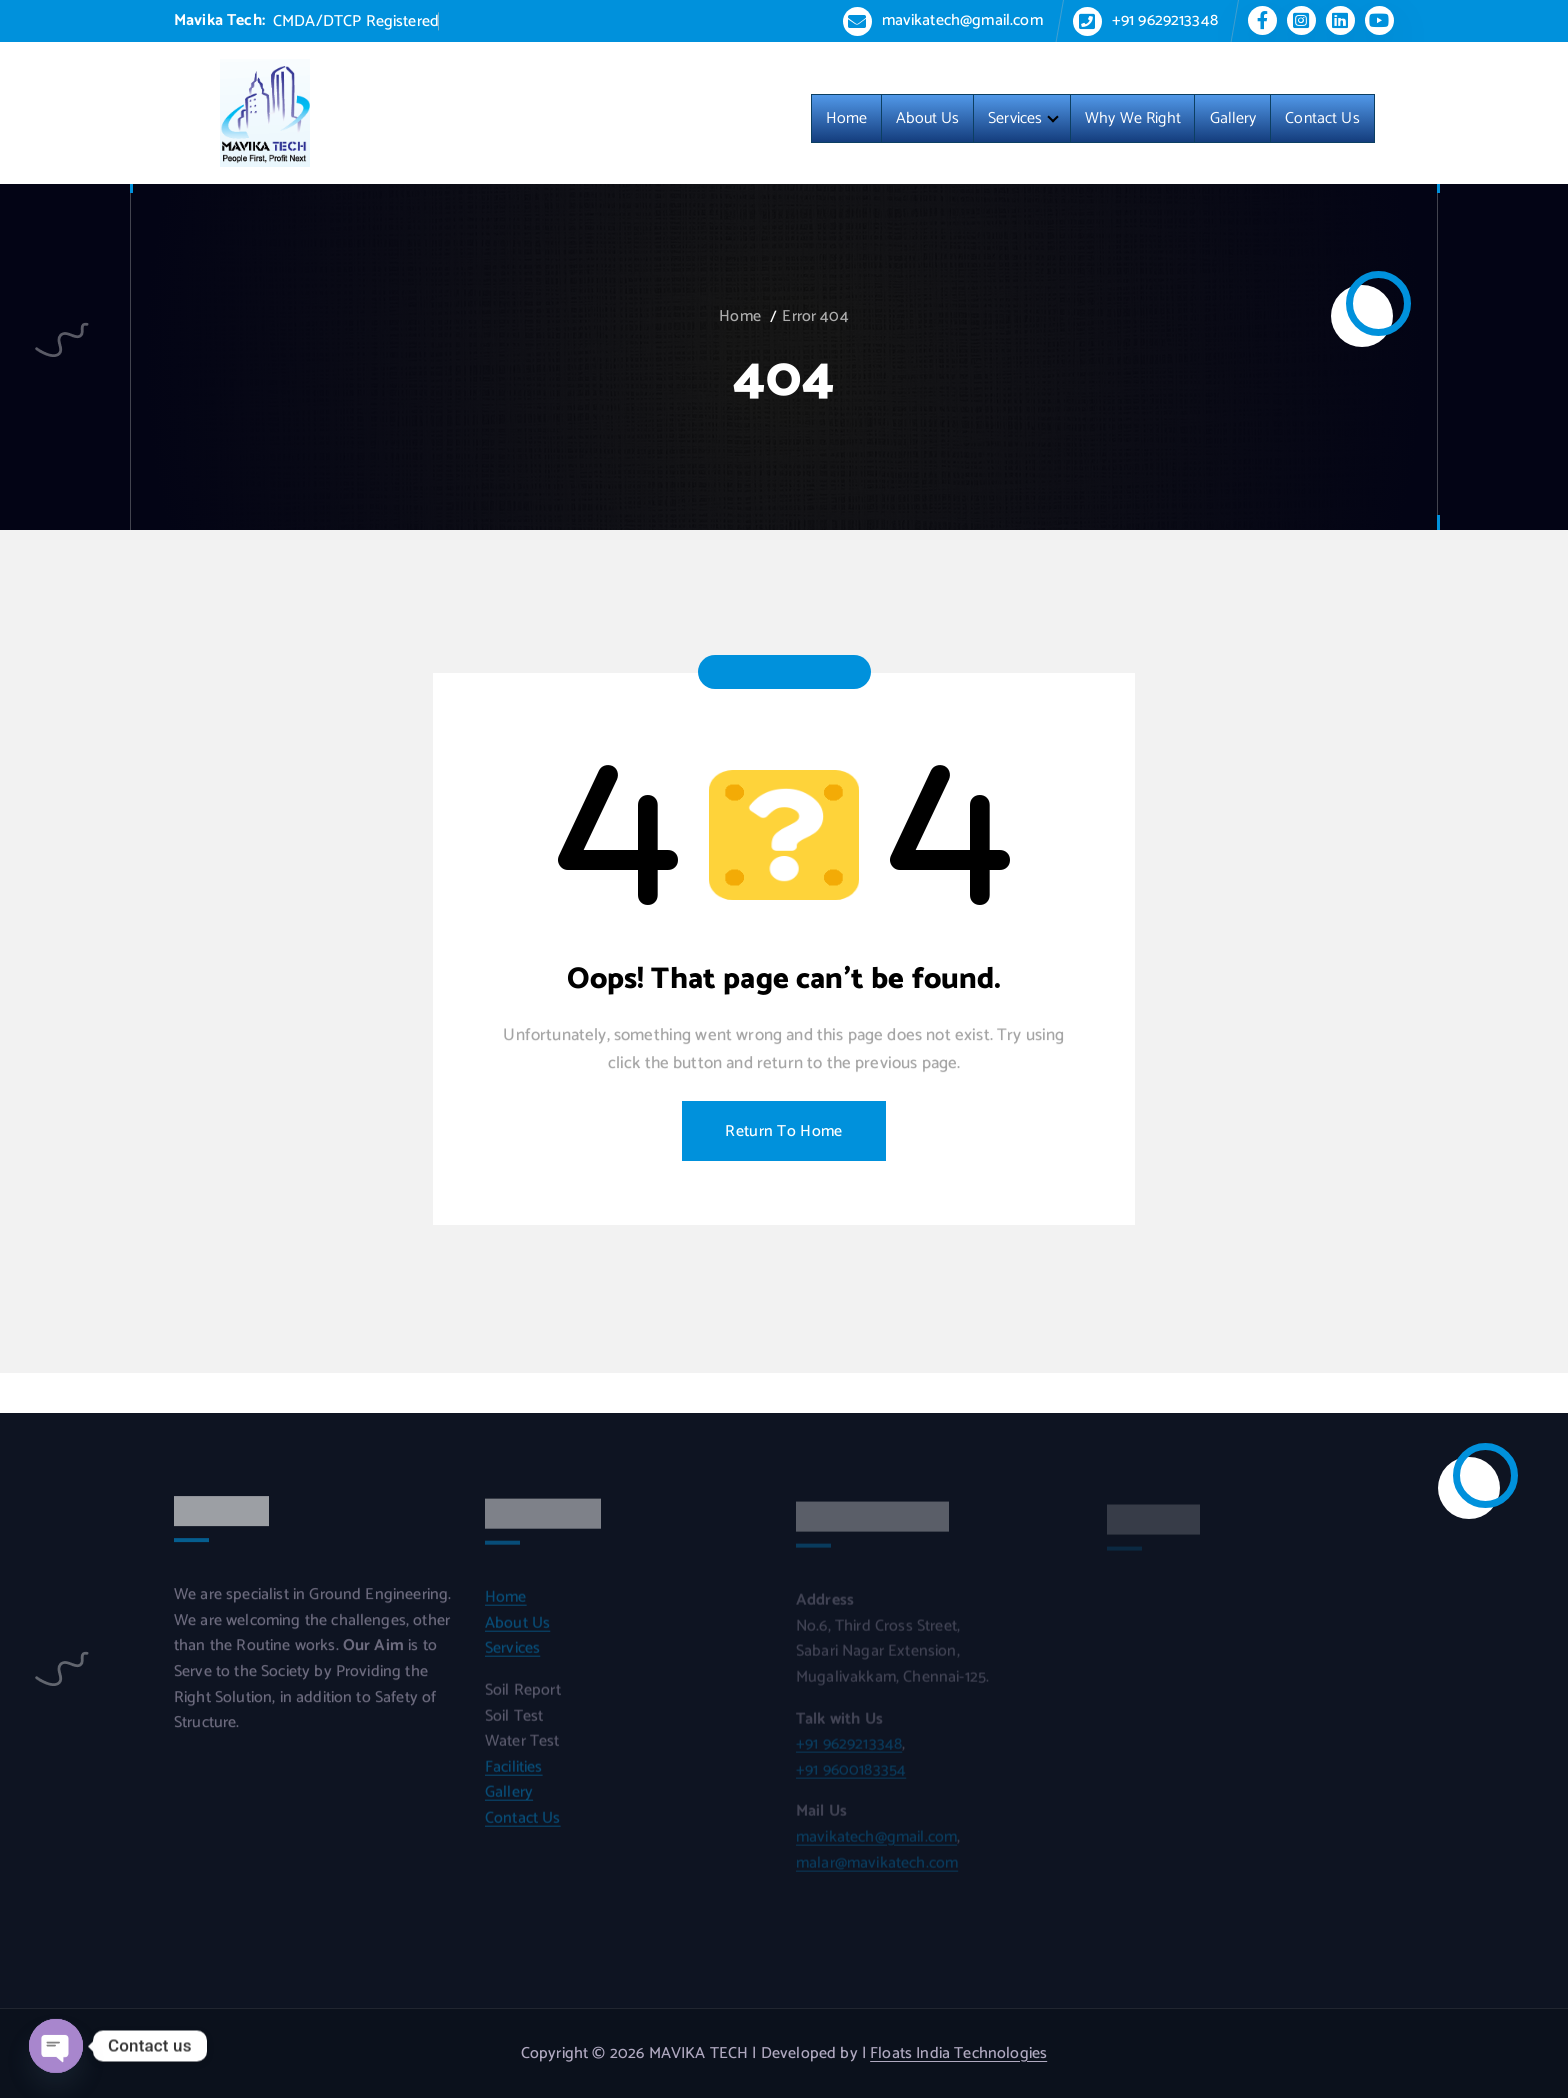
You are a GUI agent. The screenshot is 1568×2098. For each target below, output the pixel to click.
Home (847, 119)
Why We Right (1133, 119)
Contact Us (1322, 119)
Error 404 (815, 316)
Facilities (514, 1775)
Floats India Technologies (958, 2053)
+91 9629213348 (1165, 20)
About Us (927, 119)
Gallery (1233, 119)
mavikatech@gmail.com (962, 20)
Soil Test (514, 1725)
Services (1015, 119)
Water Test (522, 1750)
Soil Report (523, 1699)
